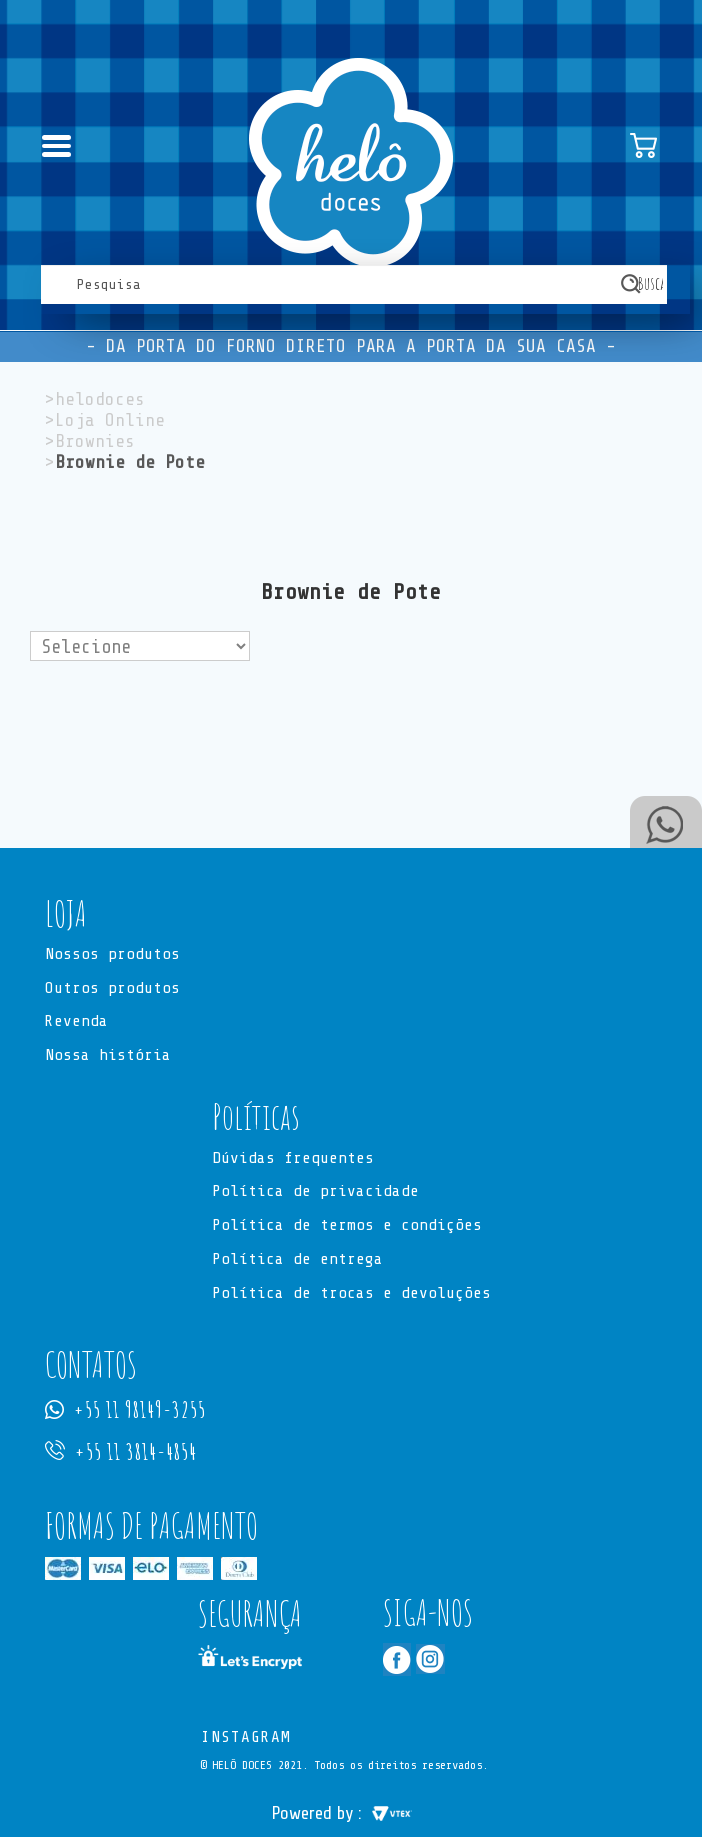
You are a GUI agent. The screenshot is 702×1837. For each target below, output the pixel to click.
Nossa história (108, 1057)
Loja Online (110, 420)
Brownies (95, 441)
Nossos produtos (112, 955)
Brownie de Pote (130, 462)
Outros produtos (112, 989)
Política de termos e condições (347, 1227)
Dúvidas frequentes (293, 1159)
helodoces (100, 399)
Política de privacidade (315, 1193)
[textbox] (354, 284)
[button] (351, 914)
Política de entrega (297, 1261)
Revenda (76, 1023)
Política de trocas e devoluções (351, 1294)
